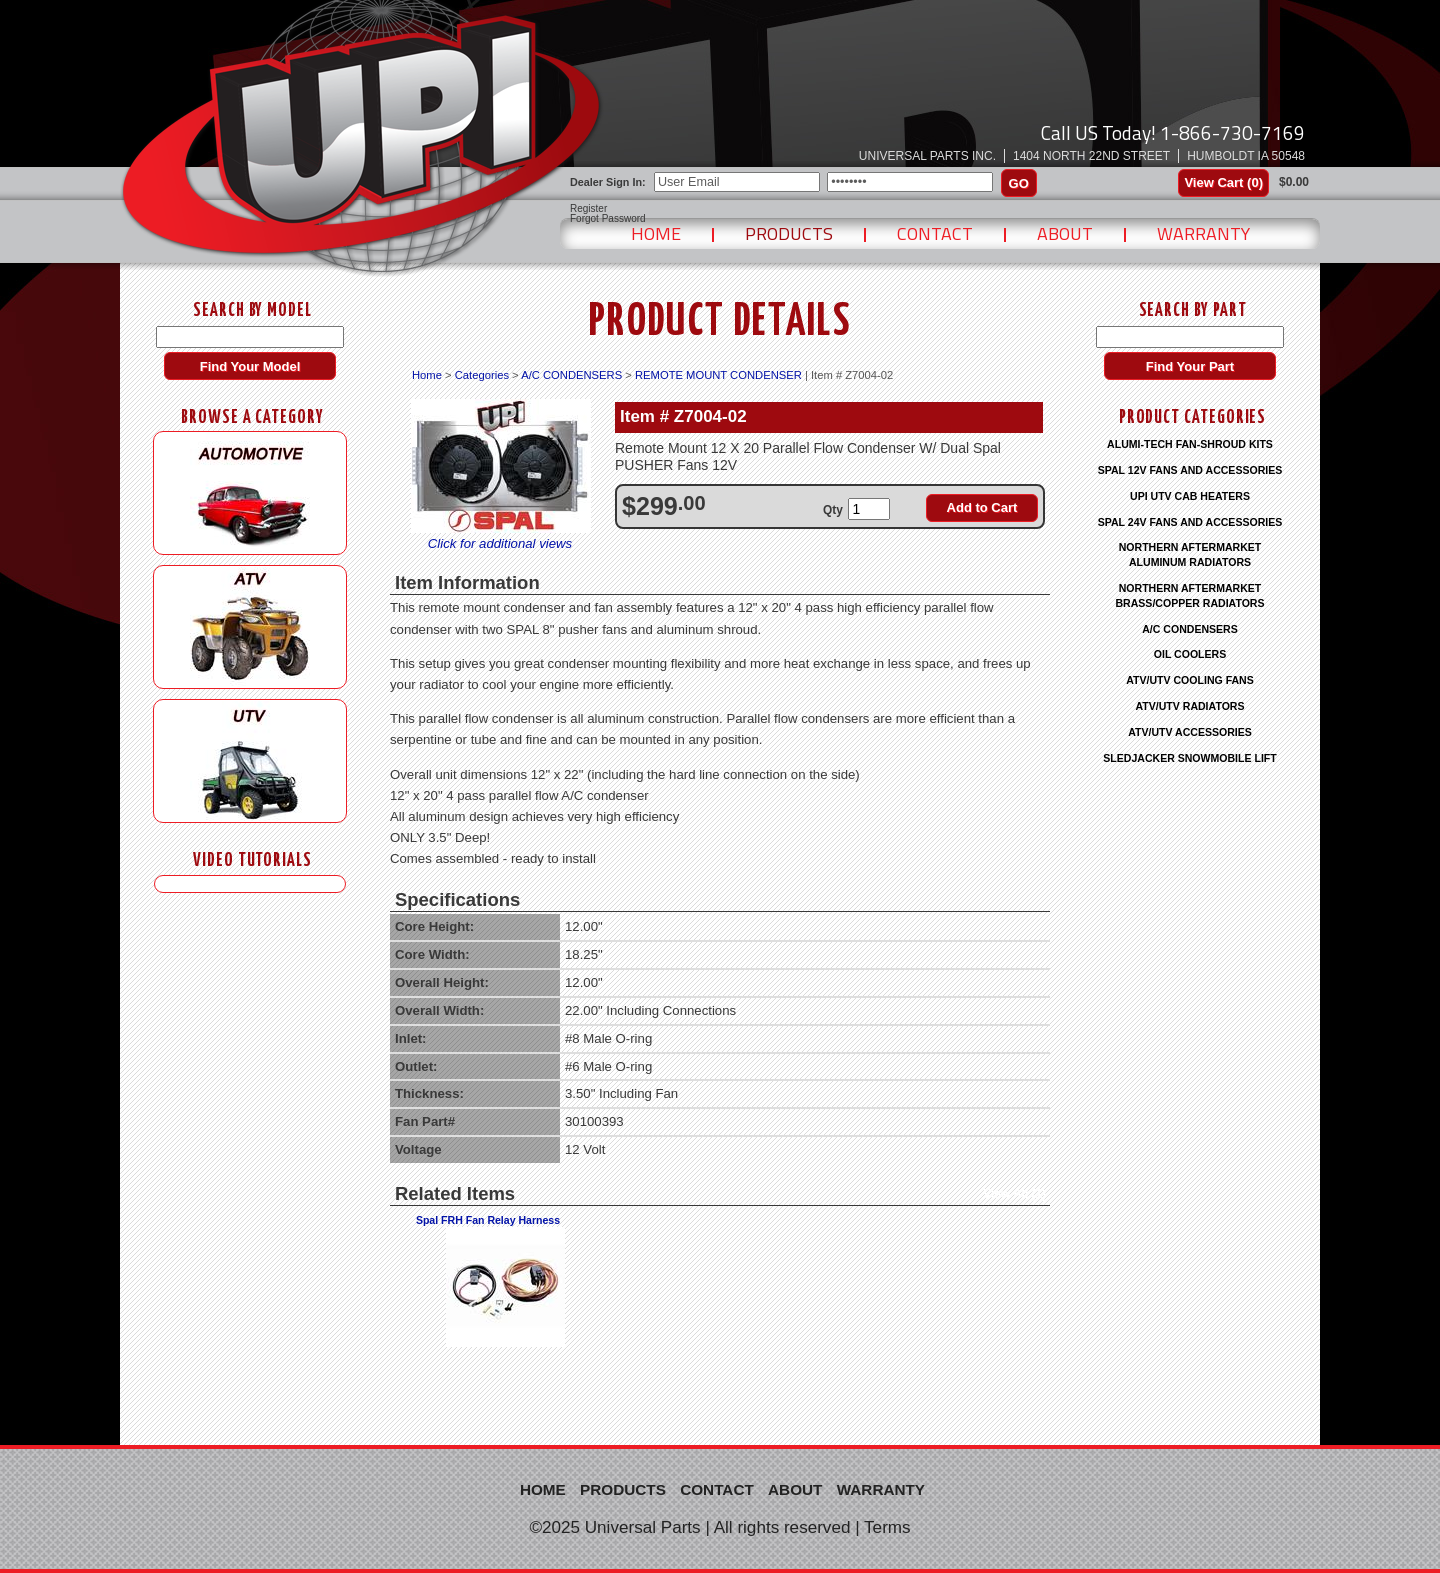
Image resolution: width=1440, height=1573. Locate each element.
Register (588, 209)
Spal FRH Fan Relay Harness (488, 1220)
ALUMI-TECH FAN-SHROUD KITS (1190, 444)
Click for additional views (500, 543)
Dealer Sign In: (608, 182)
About (1065, 233)
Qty (833, 510)
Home (656, 233)
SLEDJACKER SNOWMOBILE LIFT (1189, 758)
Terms (887, 1527)
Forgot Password (608, 219)
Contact (935, 233)
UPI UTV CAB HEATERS (1190, 496)
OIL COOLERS (1190, 654)
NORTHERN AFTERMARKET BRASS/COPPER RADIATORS (1189, 595)
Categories (482, 375)
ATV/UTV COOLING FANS (1190, 680)
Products (789, 233)
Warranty (1203, 233)
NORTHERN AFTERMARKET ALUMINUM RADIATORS (1190, 554)
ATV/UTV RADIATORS (1190, 706)
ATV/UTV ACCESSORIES (1190, 732)
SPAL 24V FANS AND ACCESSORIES (1190, 522)
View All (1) (1014, 1194)
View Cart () (1223, 182)
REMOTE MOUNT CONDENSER (718, 375)
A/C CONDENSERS (571, 375)
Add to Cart (982, 507)
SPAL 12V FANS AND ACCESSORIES (1190, 470)
